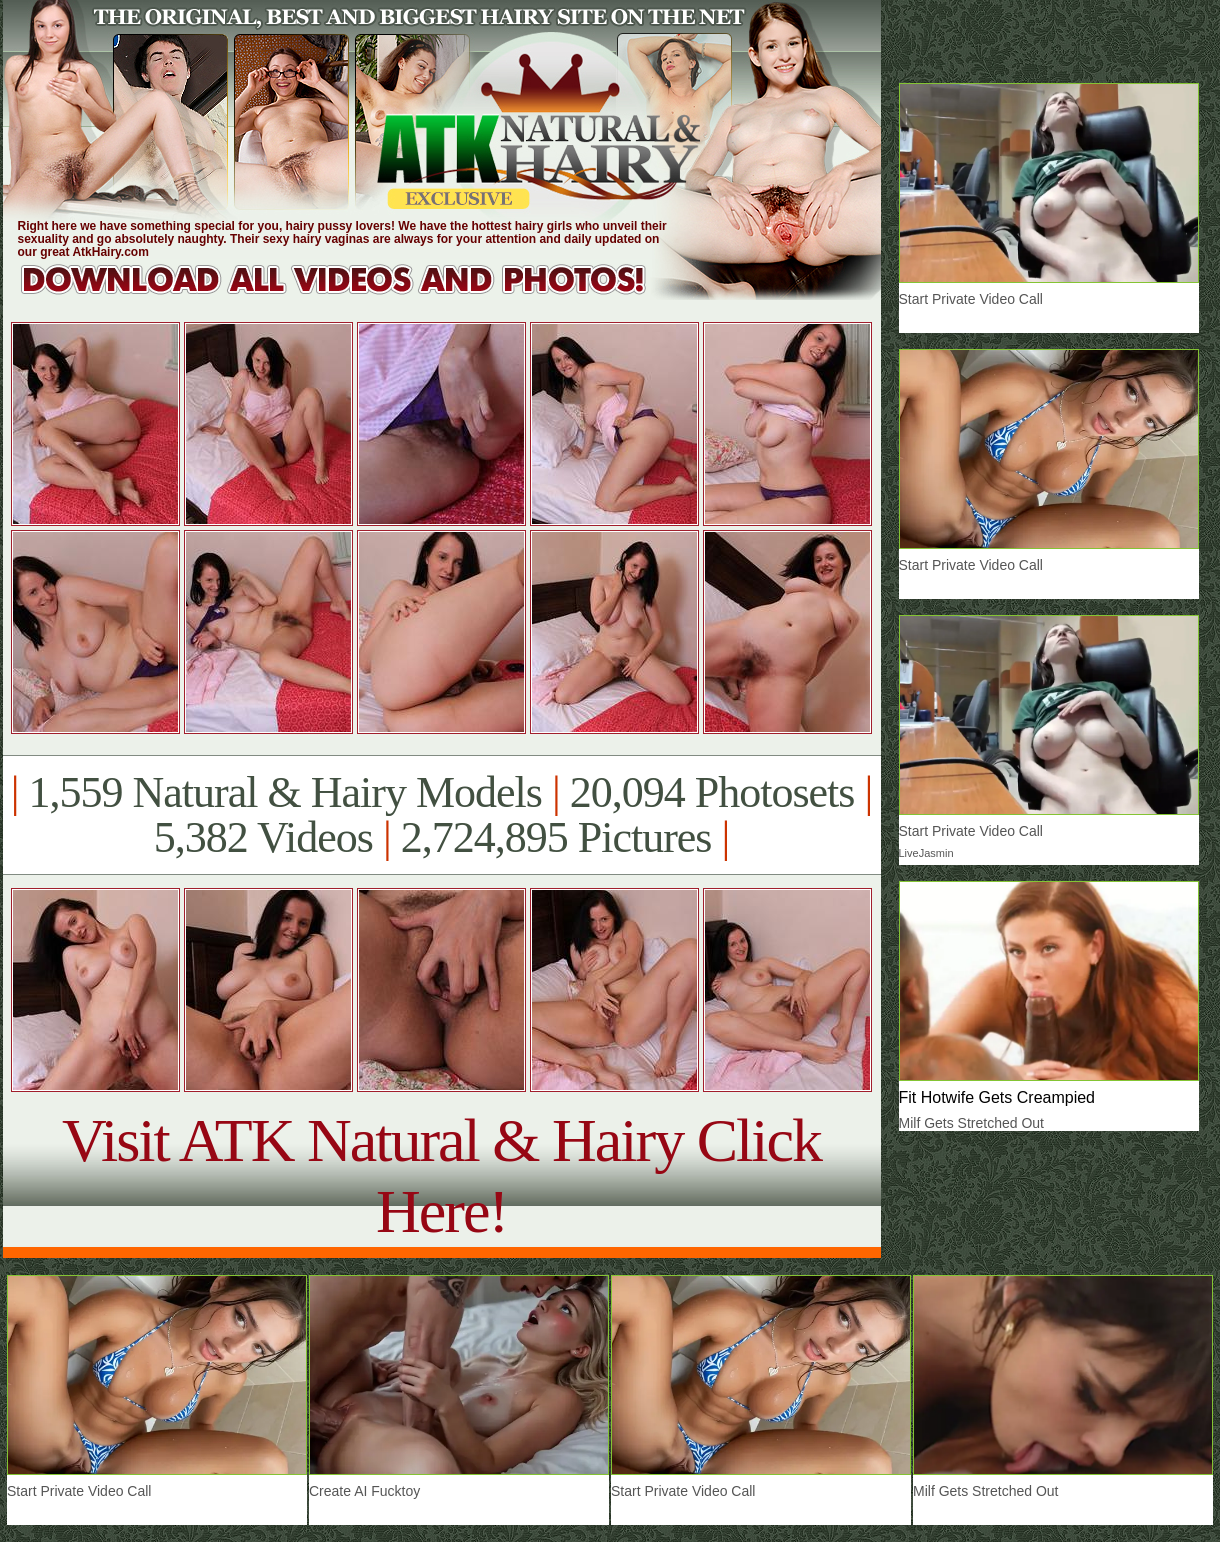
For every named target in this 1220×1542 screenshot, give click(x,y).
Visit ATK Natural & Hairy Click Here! (441, 1175)
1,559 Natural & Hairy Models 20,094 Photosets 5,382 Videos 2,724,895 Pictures (441, 815)
